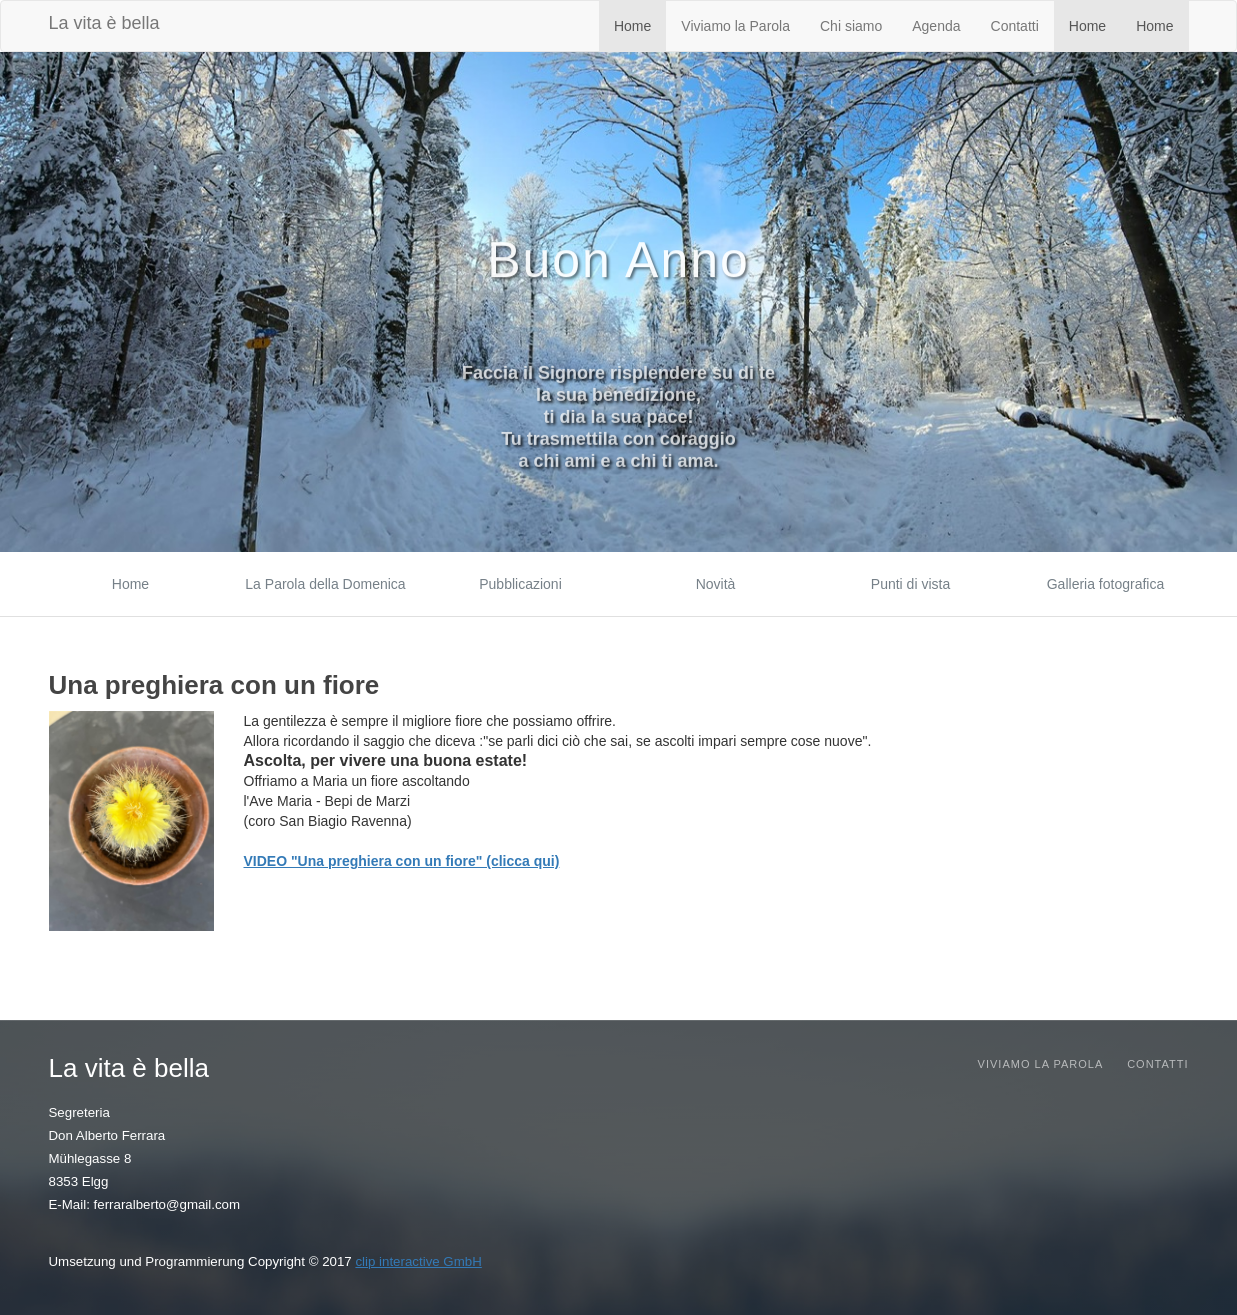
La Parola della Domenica (325, 584)
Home (632, 26)
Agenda (936, 26)
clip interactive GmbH (418, 1261)
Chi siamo (851, 26)
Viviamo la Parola (735, 26)
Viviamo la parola (1041, 1064)
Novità (716, 584)
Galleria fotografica (1106, 584)
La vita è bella (104, 23)
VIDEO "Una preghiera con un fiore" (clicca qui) (402, 861)
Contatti (1015, 26)
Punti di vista (910, 584)
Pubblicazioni (520, 584)
